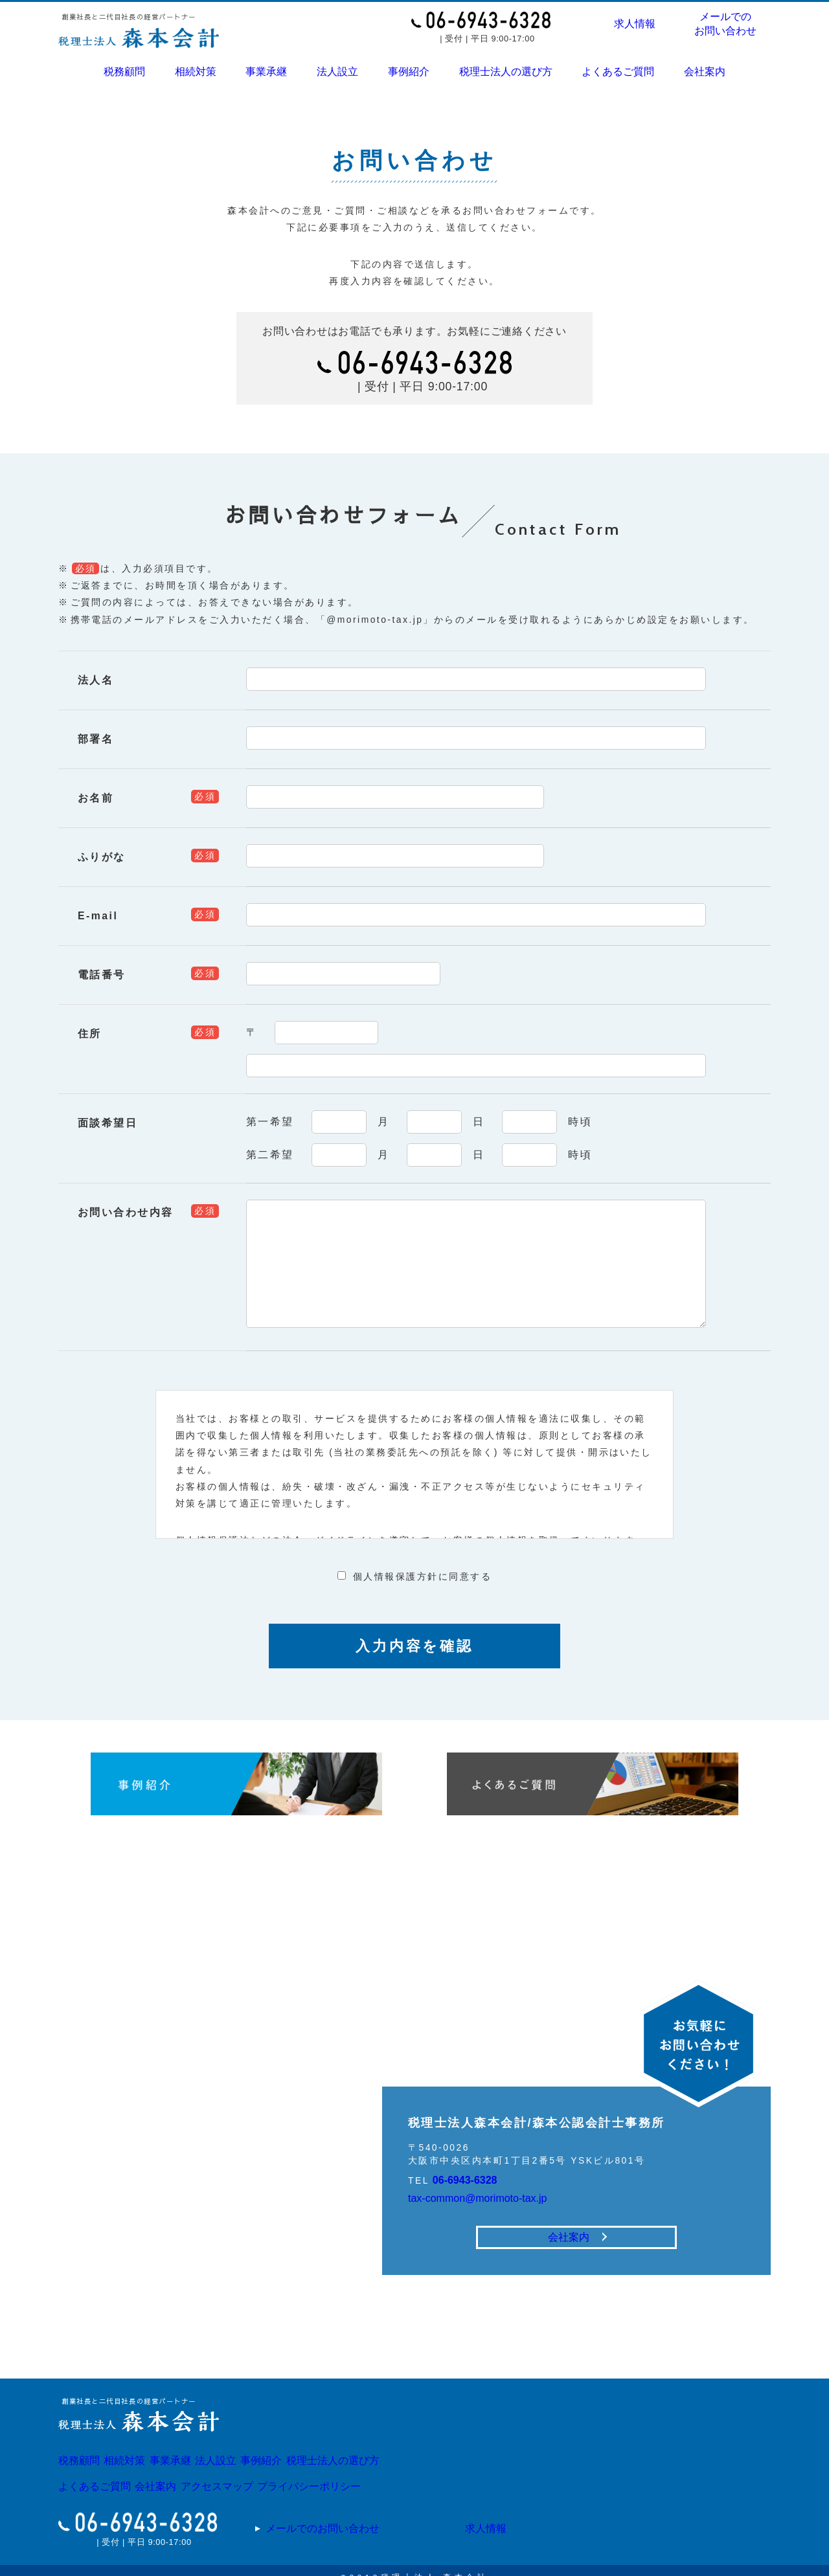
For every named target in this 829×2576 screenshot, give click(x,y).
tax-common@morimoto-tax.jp (489, 2178)
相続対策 (195, 70)
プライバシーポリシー (367, 2475)
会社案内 (704, 70)
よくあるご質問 (617, 70)
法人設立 (337, 70)
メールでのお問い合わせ (726, 24)
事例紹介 (408, 70)
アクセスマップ (256, 2475)
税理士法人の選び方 (505, 70)
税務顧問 (125, 70)
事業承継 (266, 70)
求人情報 (634, 24)
